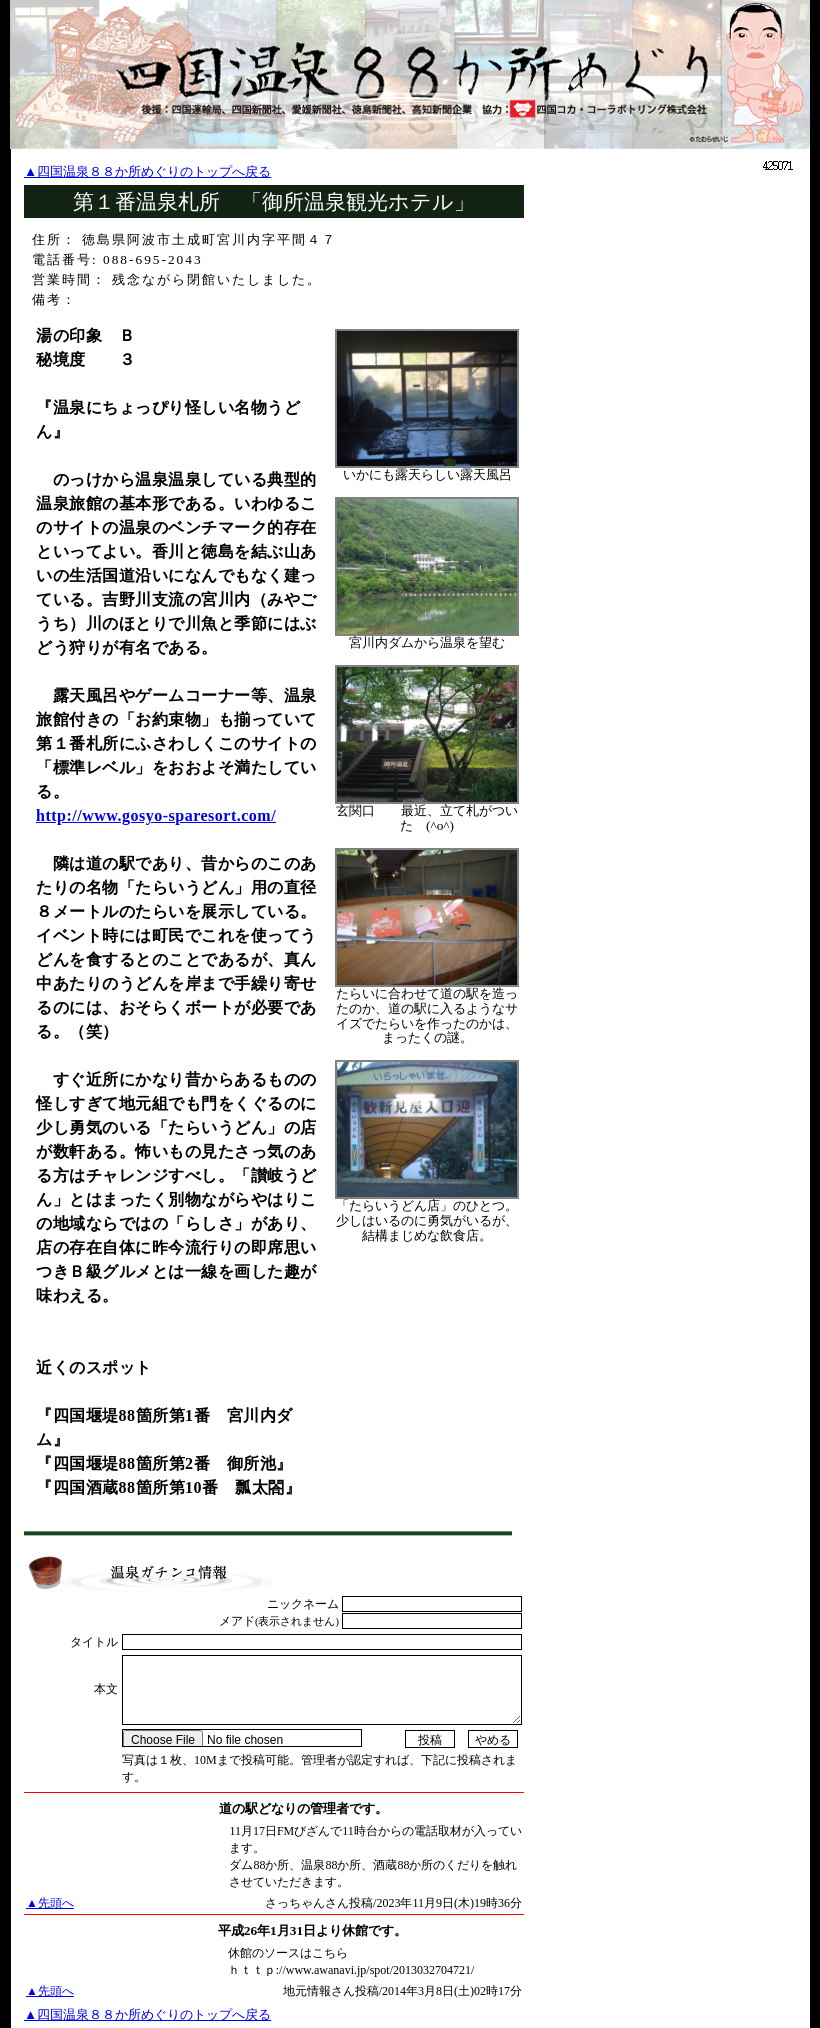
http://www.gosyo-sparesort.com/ (156, 815)
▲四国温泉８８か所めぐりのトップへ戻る (147, 171)
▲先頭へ (50, 1903)
